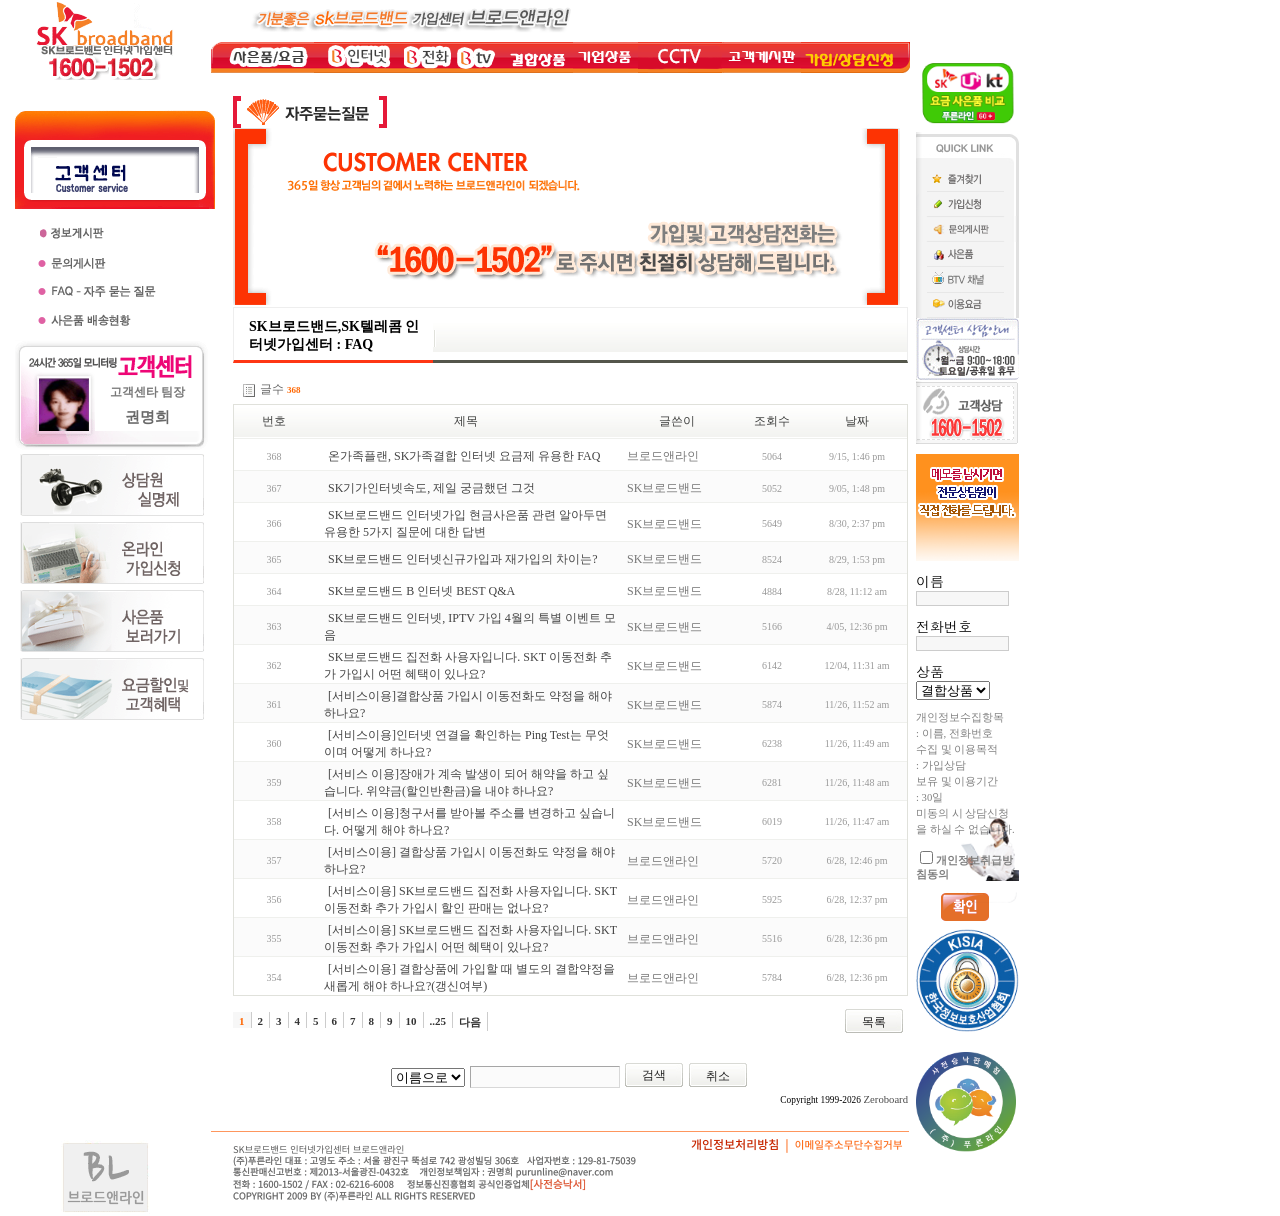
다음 (470, 1022)
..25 (438, 1021)
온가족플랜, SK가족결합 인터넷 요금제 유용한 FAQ (464, 456)
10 (411, 1021)
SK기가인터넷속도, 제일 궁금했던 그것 (431, 488)
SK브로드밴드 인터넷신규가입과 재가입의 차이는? (463, 559)
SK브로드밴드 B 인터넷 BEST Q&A (421, 591)
